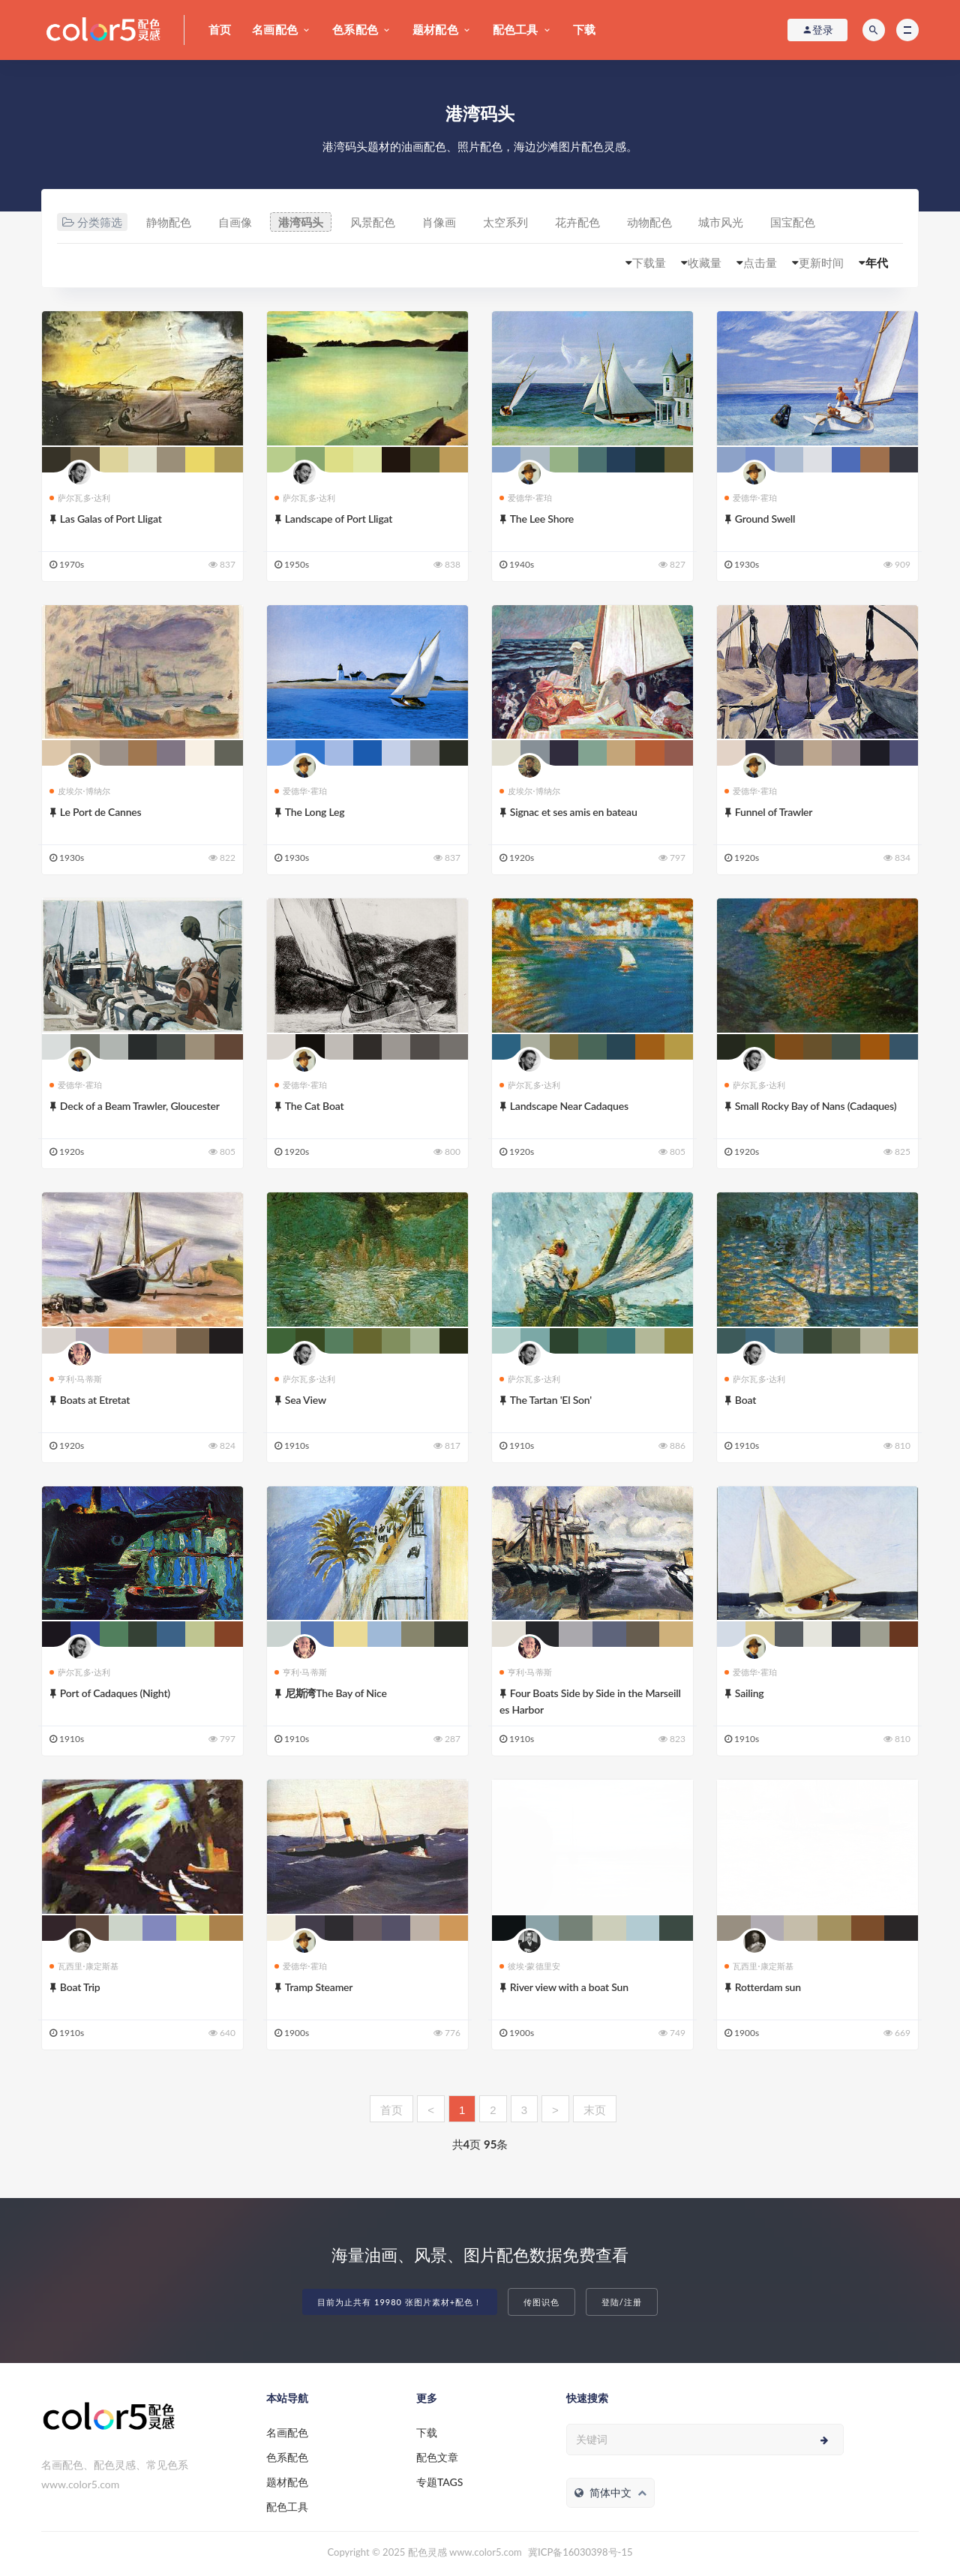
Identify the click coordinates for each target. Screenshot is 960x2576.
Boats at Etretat (95, 1399)
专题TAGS (439, 2482)
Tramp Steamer (318, 1987)
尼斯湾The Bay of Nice (336, 1693)
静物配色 (168, 222)
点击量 (760, 262)
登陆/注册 (622, 2302)
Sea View (305, 1399)
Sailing (749, 1693)
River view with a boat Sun (569, 1987)
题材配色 (435, 29)
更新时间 (821, 262)
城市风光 (720, 222)
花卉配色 (577, 222)
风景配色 (372, 222)
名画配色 (275, 29)
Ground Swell (765, 518)
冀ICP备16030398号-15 (580, 2552)
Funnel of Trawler (774, 811)
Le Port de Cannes (101, 811)
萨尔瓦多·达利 (80, 497)
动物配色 (649, 222)
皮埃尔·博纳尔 (80, 791)
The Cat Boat (314, 1105)
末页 (595, 2110)
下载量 (649, 262)
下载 (584, 29)
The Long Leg (315, 811)
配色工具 (515, 29)
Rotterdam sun (768, 1987)
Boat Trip (80, 1987)
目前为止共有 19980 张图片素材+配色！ (399, 2302)
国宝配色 (792, 222)
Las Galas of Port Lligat (111, 518)
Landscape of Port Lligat (338, 518)
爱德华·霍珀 (526, 497)
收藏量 (705, 262)
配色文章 (437, 2457)
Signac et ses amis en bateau (574, 811)
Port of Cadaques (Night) (115, 1693)
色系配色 (355, 29)
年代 (877, 262)
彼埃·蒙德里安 (530, 1966)
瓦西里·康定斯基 (84, 1966)
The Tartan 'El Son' (551, 1399)
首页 (219, 29)
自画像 (235, 222)
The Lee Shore (542, 518)
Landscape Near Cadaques (569, 1105)
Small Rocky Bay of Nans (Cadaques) (815, 1105)
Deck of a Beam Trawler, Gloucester (140, 1105)
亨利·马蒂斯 (76, 1379)
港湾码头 (300, 222)
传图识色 (542, 2302)
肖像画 (439, 222)
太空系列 (505, 222)
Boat (745, 1399)
